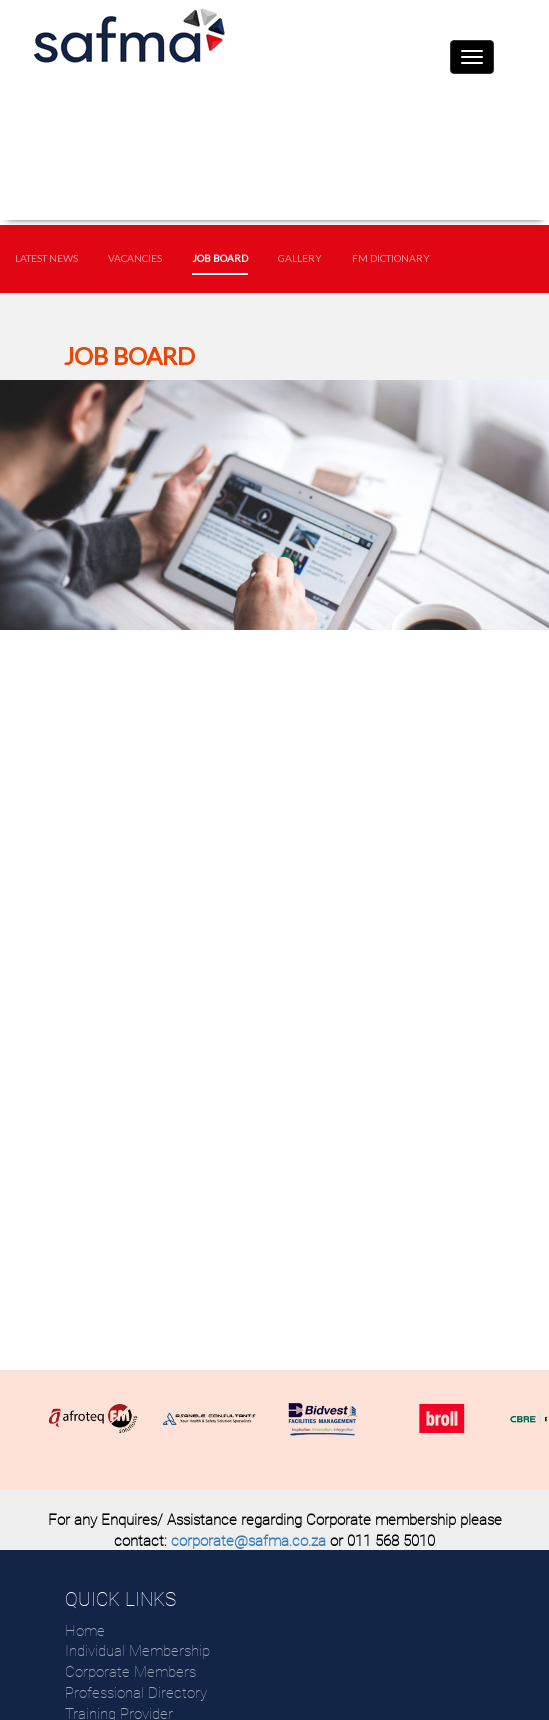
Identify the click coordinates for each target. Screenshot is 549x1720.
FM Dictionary (391, 258)
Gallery (300, 258)
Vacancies (135, 258)
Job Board (220, 258)
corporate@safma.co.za (248, 1541)
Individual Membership (137, 1651)
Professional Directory (136, 1693)
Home (85, 1631)
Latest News (46, 258)
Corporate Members (130, 1672)
